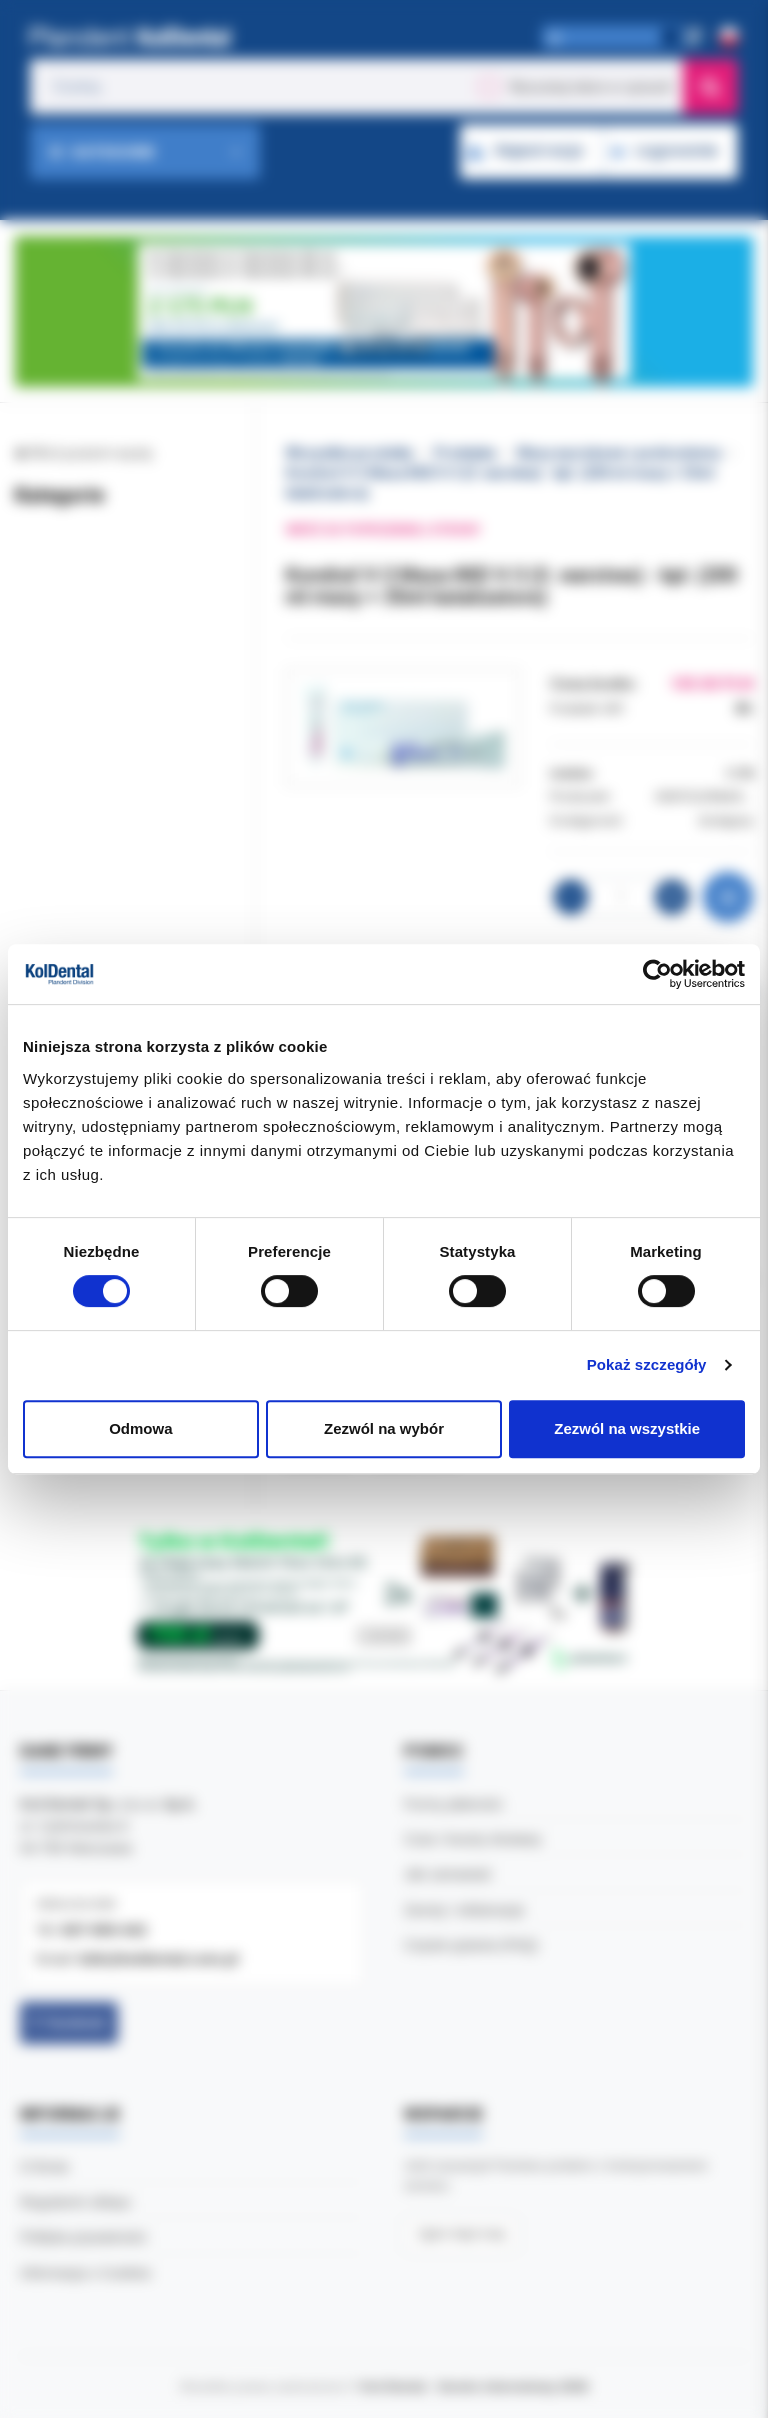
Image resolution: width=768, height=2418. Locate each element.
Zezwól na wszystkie (627, 1428)
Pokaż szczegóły (647, 1364)
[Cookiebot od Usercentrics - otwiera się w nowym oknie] (657, 974)
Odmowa (140, 1428)
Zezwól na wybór (384, 1428)
